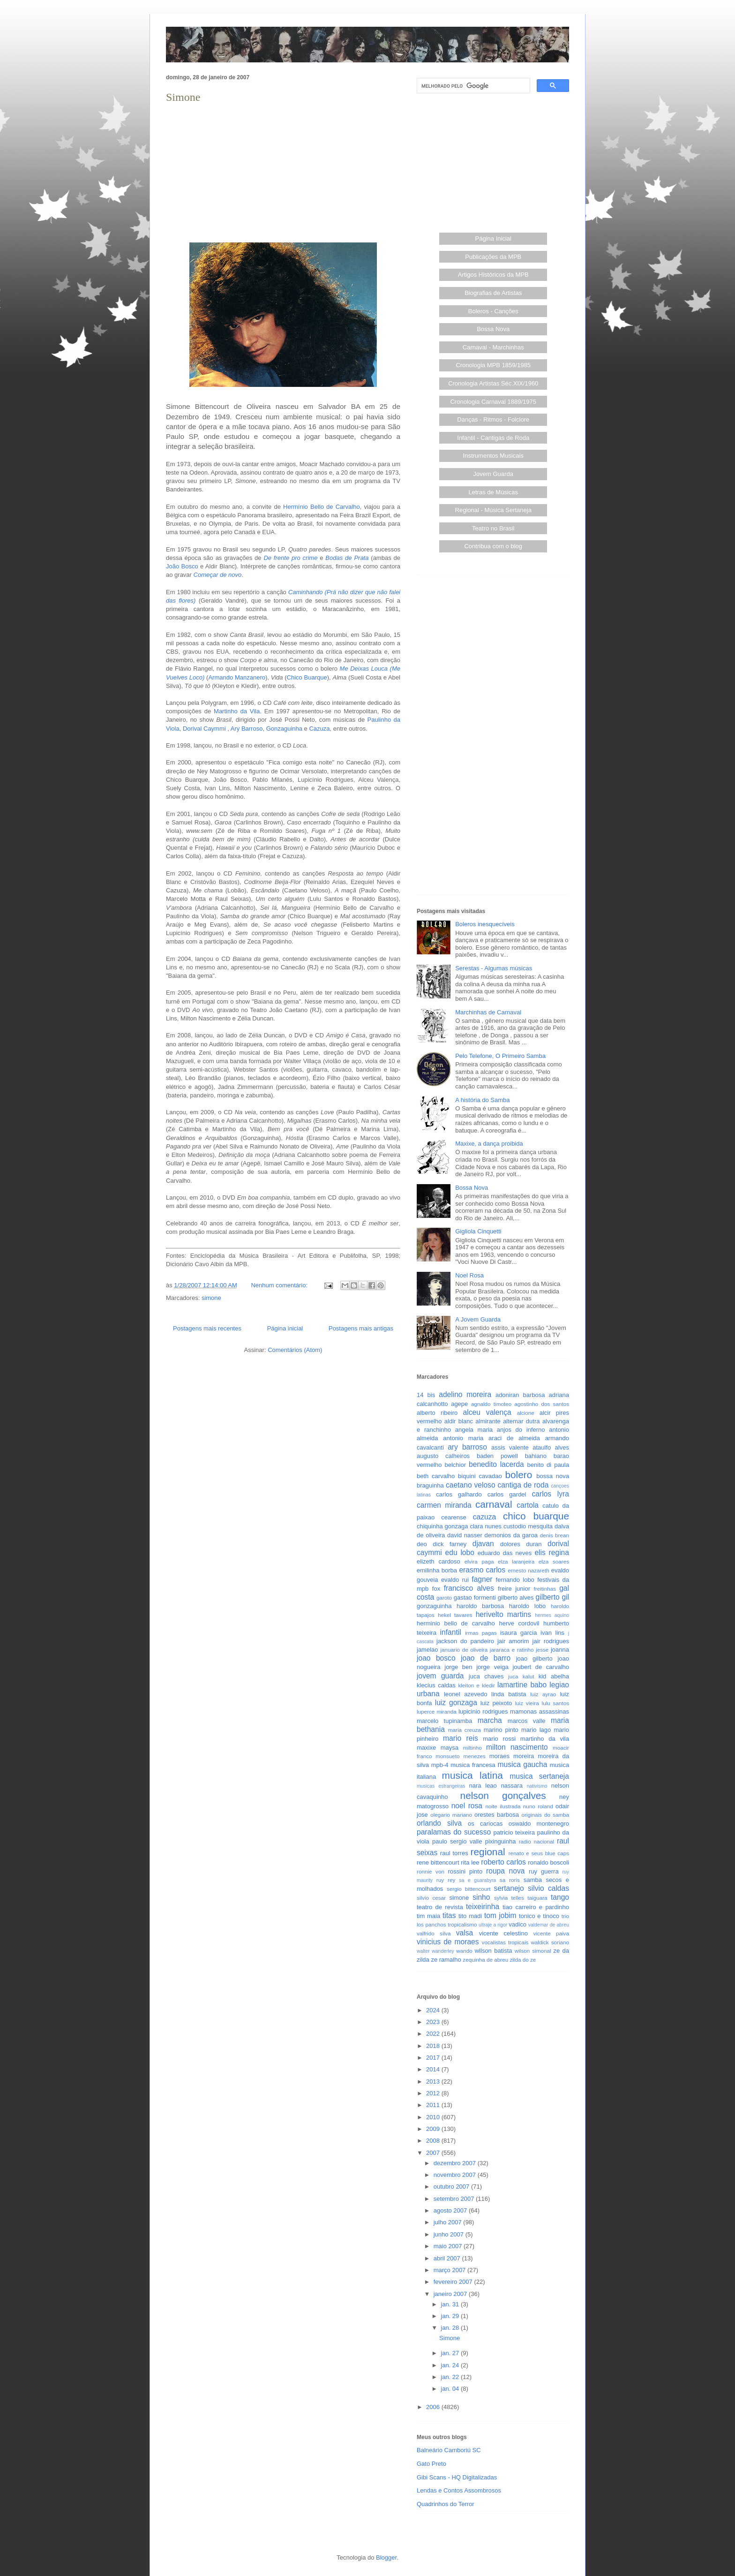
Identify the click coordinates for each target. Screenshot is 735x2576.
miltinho (472, 1748)
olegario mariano (451, 1815)
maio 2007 (449, 2246)
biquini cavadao (480, 1476)
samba (533, 1879)
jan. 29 (451, 2315)
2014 (434, 2069)
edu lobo (459, 1552)
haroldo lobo (527, 1605)
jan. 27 (451, 2353)
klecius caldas (436, 1685)
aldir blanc (458, 1421)
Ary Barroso (247, 728)
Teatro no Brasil (493, 528)
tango (560, 1897)
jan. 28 (451, 2327)
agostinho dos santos (541, 1404)
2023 (434, 2021)
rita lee (470, 1862)
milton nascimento (517, 1747)
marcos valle (527, 1720)
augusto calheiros (443, 1455)
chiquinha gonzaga (442, 1526)
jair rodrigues (550, 1641)
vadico (517, 1924)
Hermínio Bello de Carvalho (321, 506)
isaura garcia (518, 1632)
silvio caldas (548, 1888)
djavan (483, 1544)
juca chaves (486, 1676)
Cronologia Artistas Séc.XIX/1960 (493, 383)
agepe (459, 1403)
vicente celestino (503, 1933)
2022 (434, 2033)
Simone (183, 97)
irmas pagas (481, 1633)
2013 (434, 2081)
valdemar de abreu (548, 1924)
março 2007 (450, 2270)
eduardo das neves (505, 1552)
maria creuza (464, 1730)
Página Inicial (493, 238)
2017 (434, 2057)
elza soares (554, 1561)
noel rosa (466, 1806)
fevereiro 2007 (454, 2281)
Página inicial (285, 1328)
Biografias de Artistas (493, 292)
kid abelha (554, 1676)
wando (464, 1951)
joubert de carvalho (540, 1666)
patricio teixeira (514, 1832)
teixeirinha (482, 1907)
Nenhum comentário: (280, 1285)
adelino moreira (465, 1394)
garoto (444, 1597)
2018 (434, 2045)
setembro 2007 (455, 2198)
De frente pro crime (290, 557)
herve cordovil (519, 1623)
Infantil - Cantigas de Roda (493, 437)
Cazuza (319, 728)
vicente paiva (551, 1933)
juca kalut (521, 1676)
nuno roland (538, 1806)
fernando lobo (515, 1579)
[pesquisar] (472, 86)
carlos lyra (550, 1494)
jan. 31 (451, 2304)
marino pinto (501, 1729)
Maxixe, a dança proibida (489, 1143)
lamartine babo (522, 1685)
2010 (434, 2117)
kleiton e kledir (476, 1685)
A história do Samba (482, 1099)
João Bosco (182, 566)
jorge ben (458, 1666)
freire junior (514, 1588)
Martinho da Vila (237, 711)
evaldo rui (455, 1579)
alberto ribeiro (437, 1412)
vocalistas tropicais (505, 1942)
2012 (434, 2093)
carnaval (493, 1504)
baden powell (497, 1455)
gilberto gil (552, 1597)
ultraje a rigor (493, 1924)
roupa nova (505, 1871)
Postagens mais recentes (207, 1328)
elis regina (551, 1552)
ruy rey (446, 1880)
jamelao (427, 1649)
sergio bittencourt (469, 1889)
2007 (434, 2152)
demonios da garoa (511, 1535)
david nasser (464, 1535)
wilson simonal (533, 1951)
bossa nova (552, 1476)
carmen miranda (444, 1505)
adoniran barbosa (520, 1394)
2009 (434, 2128)
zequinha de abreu (485, 1960)
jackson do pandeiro (465, 1641)
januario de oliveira (464, 1650)
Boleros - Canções (493, 311)
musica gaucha (522, 1764)
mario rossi (499, 1738)
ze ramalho (446, 1959)
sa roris (510, 1880)
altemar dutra (521, 1421)
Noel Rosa (469, 1275)
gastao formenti (475, 1597)
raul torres (454, 1853)
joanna (560, 1649)
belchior (455, 1464)
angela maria (474, 1429)
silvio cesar (431, 1898)
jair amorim (513, 1641)
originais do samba (545, 1815)
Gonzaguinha (284, 728)
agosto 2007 (451, 2210)
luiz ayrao (543, 1694)
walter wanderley (435, 1951)
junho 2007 (449, 2234)
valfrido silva (433, 1933)
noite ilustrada (502, 1806)
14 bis (426, 1394)
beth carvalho (436, 1476)
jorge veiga (492, 1666)
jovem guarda (440, 1676)
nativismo (537, 1786)
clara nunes (486, 1526)
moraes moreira (511, 1756)
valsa (464, 1933)
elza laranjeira (516, 1561)
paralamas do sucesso (454, 1832)
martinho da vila (544, 1738)
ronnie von (430, 1871)
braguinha (430, 1485)
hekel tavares (455, 1615)
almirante (487, 1421)
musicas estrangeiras (441, 1786)
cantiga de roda (523, 1485)
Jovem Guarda (493, 473)
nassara (512, 1785)
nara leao (482, 1785)
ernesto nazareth (528, 1570)
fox (436, 1588)
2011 (434, 2104)
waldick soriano (550, 1942)
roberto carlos (503, 1862)
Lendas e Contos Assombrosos (459, 2490)
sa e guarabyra (477, 1880)
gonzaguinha (434, 1605)
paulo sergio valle (457, 1841)
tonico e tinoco (539, 1915)
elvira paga (479, 1561)
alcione (525, 1413)
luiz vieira (527, 1703)
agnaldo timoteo (491, 1404)
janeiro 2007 (451, 2293)
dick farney (449, 1544)
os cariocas (485, 1823)
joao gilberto (534, 1658)
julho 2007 (449, 2222)
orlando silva (439, 1823)
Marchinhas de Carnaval (488, 1012)
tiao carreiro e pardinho (535, 1907)
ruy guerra (544, 1871)
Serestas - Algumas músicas (493, 968)
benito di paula (548, 1464)
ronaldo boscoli (548, 1862)
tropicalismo (462, 1924)
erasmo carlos (482, 1570)
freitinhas (545, 1589)
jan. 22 (451, 2376)
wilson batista (493, 1950)
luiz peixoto (496, 1703)
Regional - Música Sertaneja (493, 510)
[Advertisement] (283, 171)
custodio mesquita (528, 1526)
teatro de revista (440, 1907)
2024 (434, 2010)
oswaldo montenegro (539, 1823)
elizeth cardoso (438, 1561)
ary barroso (467, 1447)
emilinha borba (437, 1570)
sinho (481, 1897)
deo (422, 1544)
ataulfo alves (550, 1447)
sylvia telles (509, 1898)
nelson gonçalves (503, 1795)
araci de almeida (514, 1438)
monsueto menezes (460, 1756)
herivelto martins (503, 1614)
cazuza (484, 1517)
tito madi (470, 1915)
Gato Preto (431, 2463)
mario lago (536, 1729)
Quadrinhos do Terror (445, 2504)
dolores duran (520, 1544)
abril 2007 (448, 2258)
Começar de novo (218, 574)
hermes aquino (552, 1615)
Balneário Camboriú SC (449, 2450)
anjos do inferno (521, 1429)
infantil (450, 1632)
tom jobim (500, 1915)
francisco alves (469, 1588)
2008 (434, 2140)
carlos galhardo (458, 1494)
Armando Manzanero (236, 677)
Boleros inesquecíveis (484, 924)
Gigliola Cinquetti (478, 1231)
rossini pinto (465, 1871)
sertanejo (509, 1888)
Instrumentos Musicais (493, 455)
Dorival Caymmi (204, 728)
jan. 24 (451, 2365)
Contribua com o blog (493, 546)
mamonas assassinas (539, 1711)
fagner (482, 1579)
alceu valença (487, 1412)
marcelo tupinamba (444, 1720)
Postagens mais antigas (361, 1328)
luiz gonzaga (456, 1703)
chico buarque (536, 1516)
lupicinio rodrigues (483, 1711)
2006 (434, 2406)
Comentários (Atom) (295, 1349)
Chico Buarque (307, 677)
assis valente (510, 1447)
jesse (542, 1650)
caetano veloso (470, 1485)
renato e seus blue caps (539, 1853)
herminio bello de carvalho (456, 1623)
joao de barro (485, 1658)
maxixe (426, 1747)
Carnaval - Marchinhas (493, 347)
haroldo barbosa (480, 1605)
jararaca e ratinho (512, 1650)
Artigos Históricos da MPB (493, 274)
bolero (518, 1474)
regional (488, 1851)
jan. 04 (451, 2388)
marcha (490, 1720)
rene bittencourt (438, 1862)
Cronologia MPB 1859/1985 (493, 365)
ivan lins (552, 1632)
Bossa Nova (493, 328)
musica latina (472, 1775)
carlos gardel (507, 1494)
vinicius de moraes (448, 1942)
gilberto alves (516, 1597)
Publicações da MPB (493, 256)
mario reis (460, 1738)
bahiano (536, 1455)
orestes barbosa (496, 1814)
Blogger (386, 2557)
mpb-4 (440, 1764)
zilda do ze (523, 1960)
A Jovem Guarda (478, 1319)
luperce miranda (437, 1711)
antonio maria (463, 1438)
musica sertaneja (539, 1776)
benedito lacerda (496, 1464)
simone (211, 1297)
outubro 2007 (452, 2186)
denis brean (554, 1535)
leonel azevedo (466, 1694)
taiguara (537, 1898)
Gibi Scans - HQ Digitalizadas (457, 2477)
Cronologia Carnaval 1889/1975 (493, 401)
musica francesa (472, 1764)
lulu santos (555, 1703)
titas (449, 1915)
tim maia (428, 1915)
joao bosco (436, 1658)
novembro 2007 (456, 2174)
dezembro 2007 (456, 2163)
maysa (449, 1747)
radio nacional (536, 1841)
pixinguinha (500, 1841)
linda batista (508, 1694)
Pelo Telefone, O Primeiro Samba (500, 1055)
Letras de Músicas (493, 492)
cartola (528, 1505)
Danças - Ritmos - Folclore (493, 419)
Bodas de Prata (346, 557)
